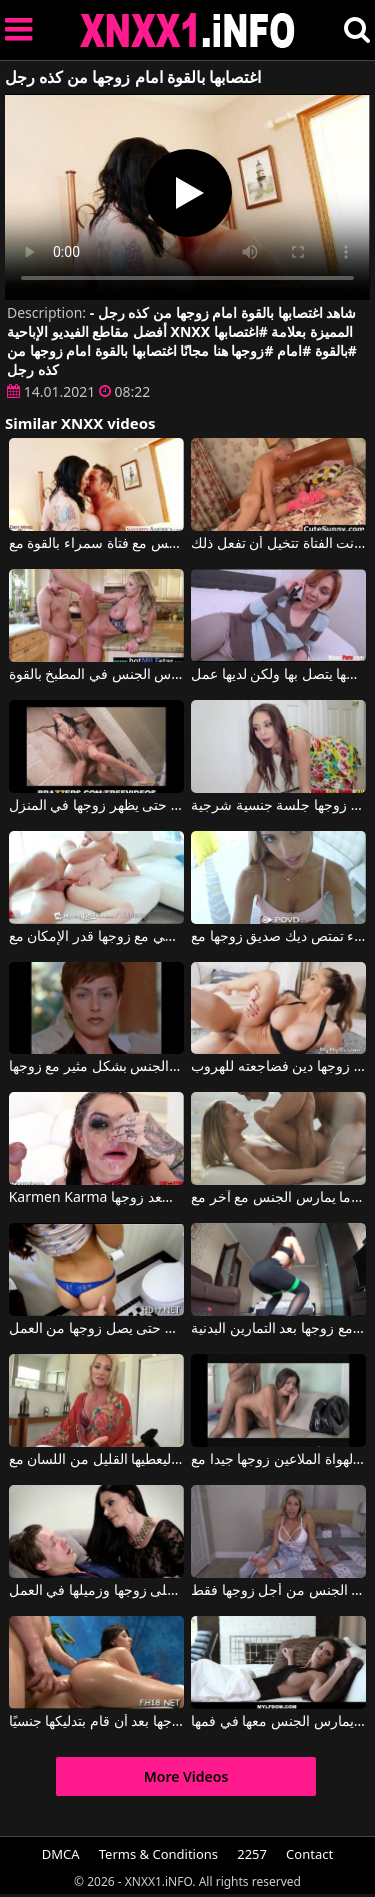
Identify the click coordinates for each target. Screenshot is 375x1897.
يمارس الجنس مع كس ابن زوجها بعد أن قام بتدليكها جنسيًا (96, 1722)
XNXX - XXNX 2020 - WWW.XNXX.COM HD (188, 30)
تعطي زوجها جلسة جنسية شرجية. (278, 806)
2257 (252, 1854)
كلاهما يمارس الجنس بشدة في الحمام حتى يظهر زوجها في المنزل (96, 806)
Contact (309, 1854)
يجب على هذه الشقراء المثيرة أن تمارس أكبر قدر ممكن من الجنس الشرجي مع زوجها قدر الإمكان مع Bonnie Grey (96, 937)
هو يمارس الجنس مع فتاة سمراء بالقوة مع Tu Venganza (96, 544)
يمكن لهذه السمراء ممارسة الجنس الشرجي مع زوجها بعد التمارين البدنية (278, 1329)
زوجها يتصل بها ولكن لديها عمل (278, 675)
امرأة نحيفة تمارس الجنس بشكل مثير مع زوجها (96, 1067)
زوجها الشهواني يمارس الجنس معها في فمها (278, 1722)
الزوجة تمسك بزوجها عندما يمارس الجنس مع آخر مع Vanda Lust (278, 1198)
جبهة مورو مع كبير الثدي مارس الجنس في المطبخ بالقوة (96, 675)
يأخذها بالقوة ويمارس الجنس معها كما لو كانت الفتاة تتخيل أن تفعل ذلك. (278, 544)
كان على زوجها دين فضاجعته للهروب (278, 1067)
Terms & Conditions (158, 1854)
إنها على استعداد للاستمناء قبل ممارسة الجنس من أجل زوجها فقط (278, 1591)
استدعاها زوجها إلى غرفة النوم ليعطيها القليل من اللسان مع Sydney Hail (96, 1460)
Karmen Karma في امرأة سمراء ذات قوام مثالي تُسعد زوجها (96, 1198)
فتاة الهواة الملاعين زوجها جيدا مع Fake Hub (278, 1460)
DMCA (61, 1854)
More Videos (186, 1776)
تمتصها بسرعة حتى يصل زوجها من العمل (96, 1329)
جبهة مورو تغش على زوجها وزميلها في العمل (96, 1591)
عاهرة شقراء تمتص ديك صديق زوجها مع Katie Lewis (278, 937)
